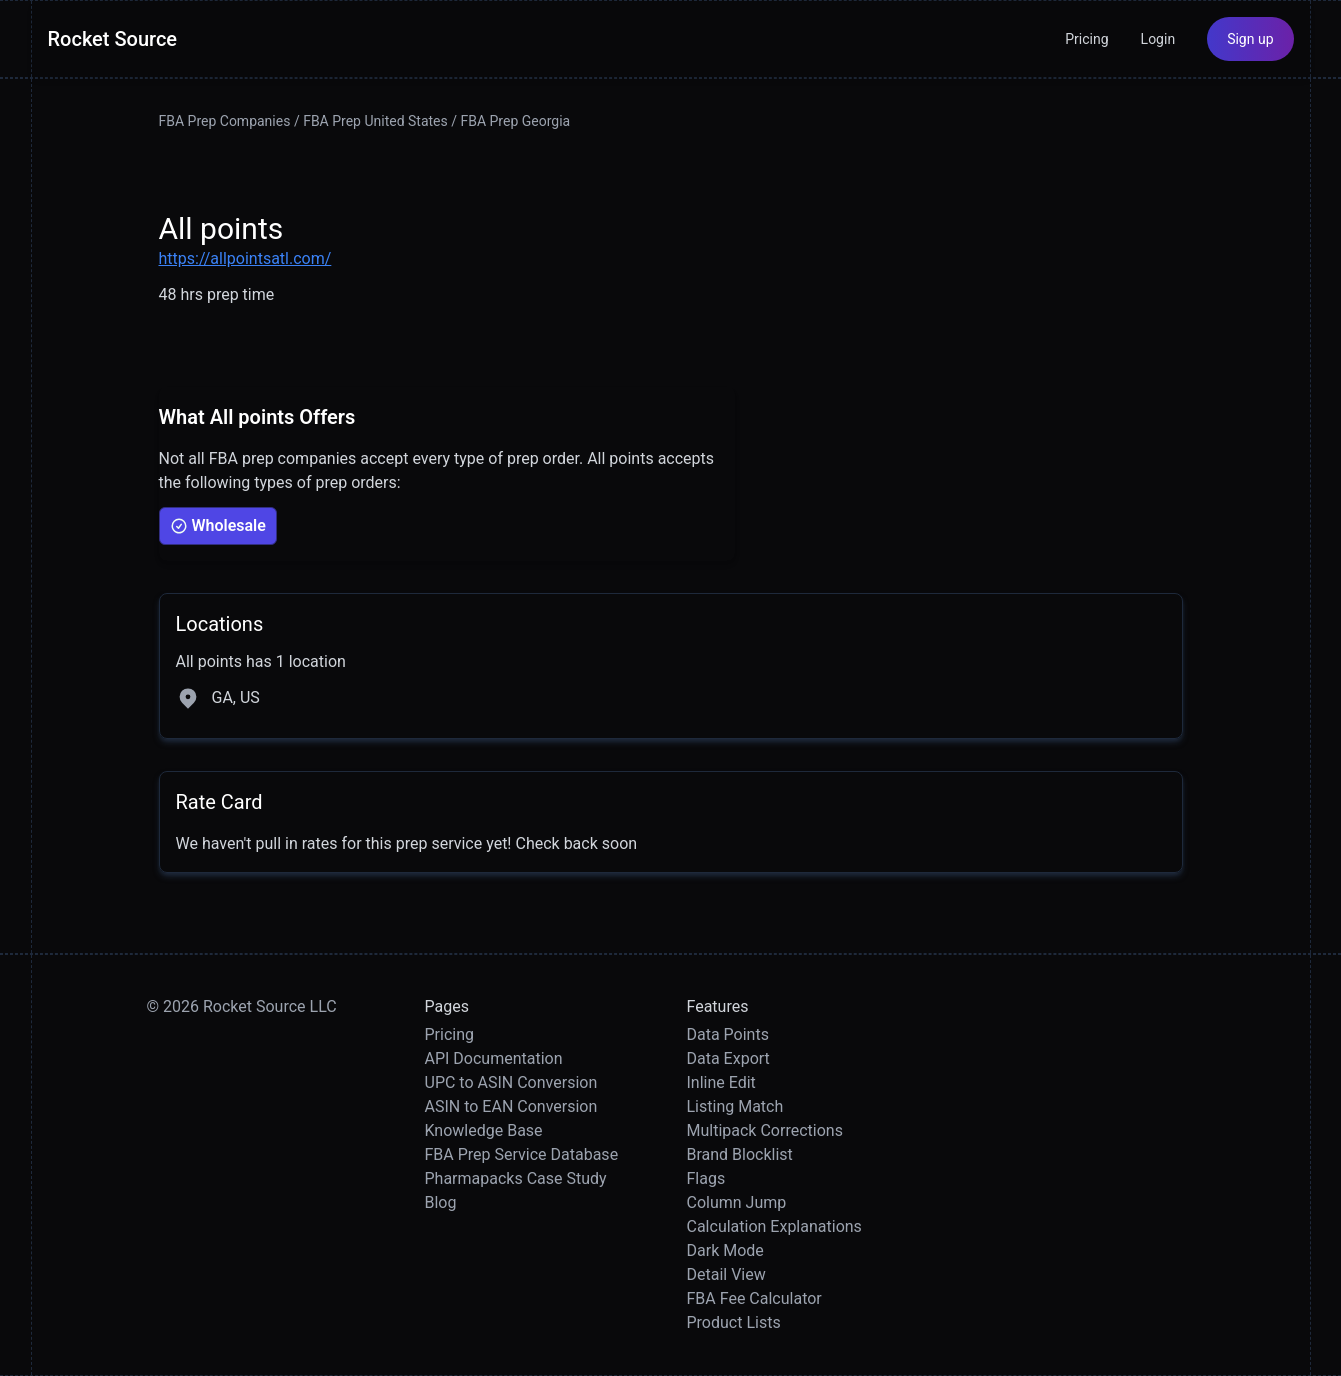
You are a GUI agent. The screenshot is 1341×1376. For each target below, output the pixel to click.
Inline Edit (721, 1082)
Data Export (728, 1058)
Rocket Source (113, 39)
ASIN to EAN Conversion (511, 1106)
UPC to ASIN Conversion (511, 1082)
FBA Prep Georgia (515, 121)
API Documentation (494, 1058)
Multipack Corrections (765, 1130)
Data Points (728, 1034)
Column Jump (737, 1202)
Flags (706, 1178)
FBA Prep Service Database (522, 1154)
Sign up (1250, 39)
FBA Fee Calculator (754, 1298)
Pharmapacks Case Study (516, 1178)
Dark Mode (725, 1250)
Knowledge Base (484, 1130)
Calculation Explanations (774, 1226)
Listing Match (735, 1106)
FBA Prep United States (375, 121)
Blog (441, 1202)
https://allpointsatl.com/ (245, 258)
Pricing (1086, 39)
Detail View (726, 1274)
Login (1158, 39)
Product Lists (734, 1322)
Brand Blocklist (740, 1154)
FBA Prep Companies (225, 121)
